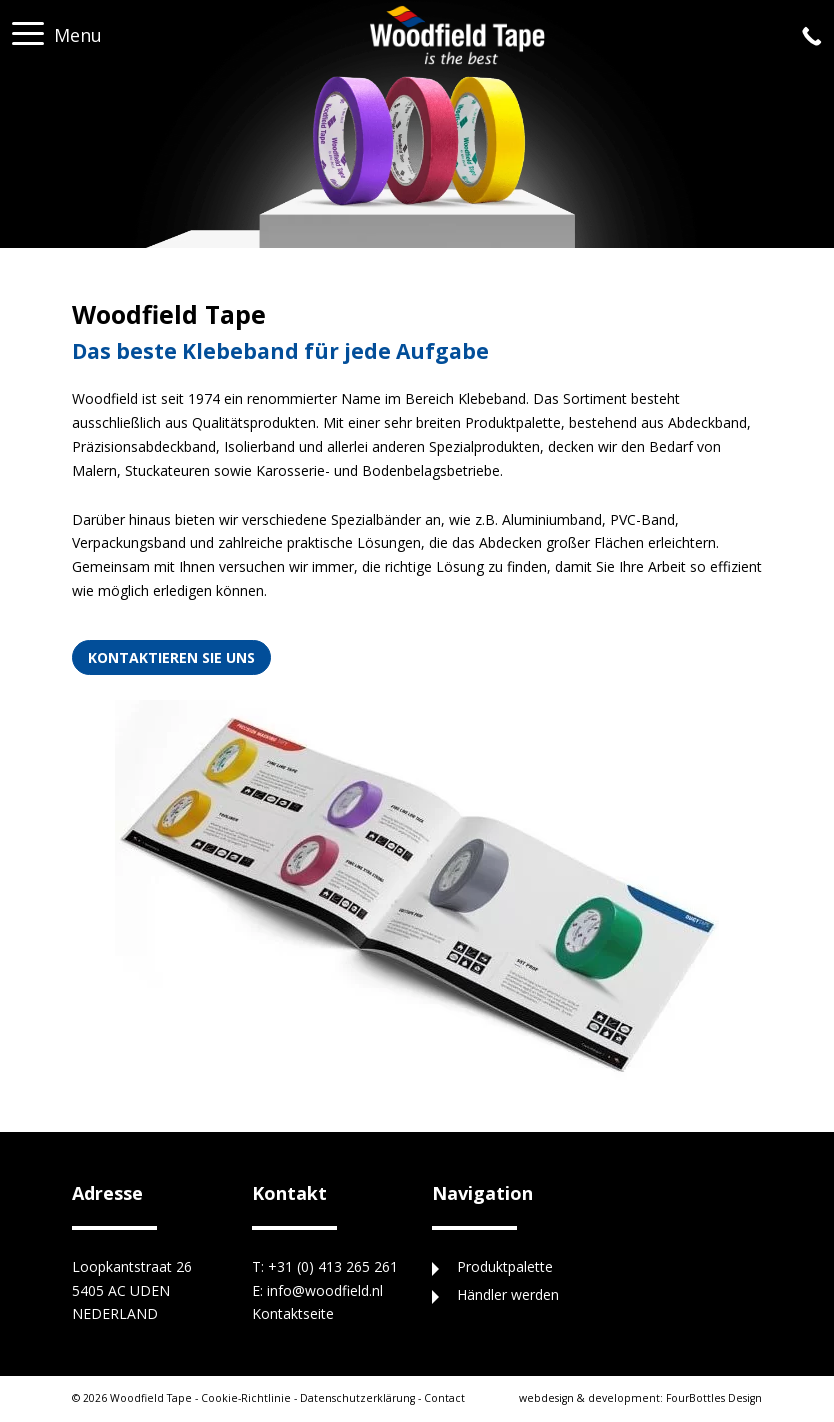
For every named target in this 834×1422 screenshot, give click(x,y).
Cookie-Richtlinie (246, 1398)
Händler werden (508, 1294)
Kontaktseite (293, 1313)
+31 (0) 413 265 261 (333, 1266)
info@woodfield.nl (325, 1290)
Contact (444, 1398)
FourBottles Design (640, 1398)
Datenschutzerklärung (357, 1398)
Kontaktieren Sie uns (171, 657)
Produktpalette (505, 1266)
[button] (28, 27)
